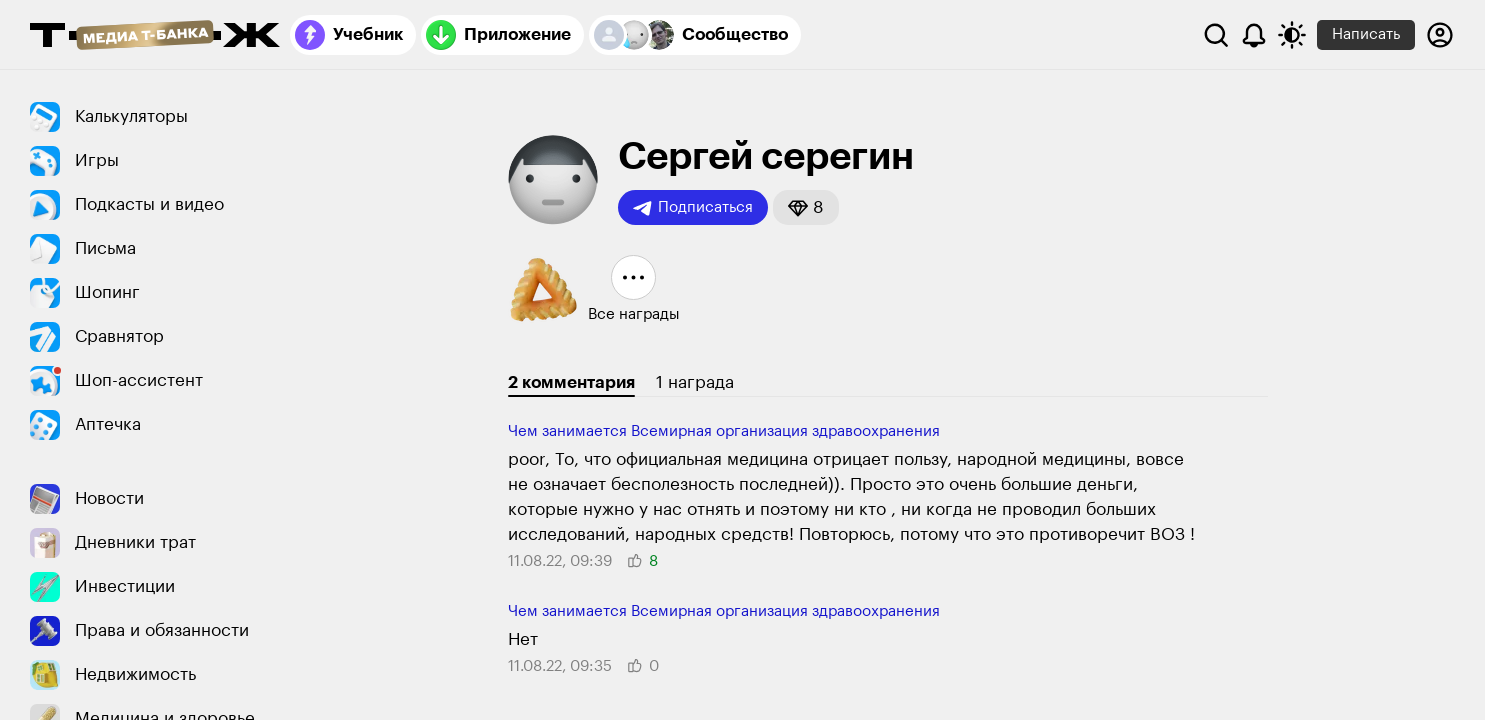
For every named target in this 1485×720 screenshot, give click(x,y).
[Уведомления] (1254, 35)
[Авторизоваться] (1440, 35)
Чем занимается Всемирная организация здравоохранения (724, 431)
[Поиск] (1216, 35)
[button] (806, 207)
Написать (1366, 34)
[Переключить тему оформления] (1292, 35)
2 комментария (571, 382)
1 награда (695, 382)
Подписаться (693, 208)
